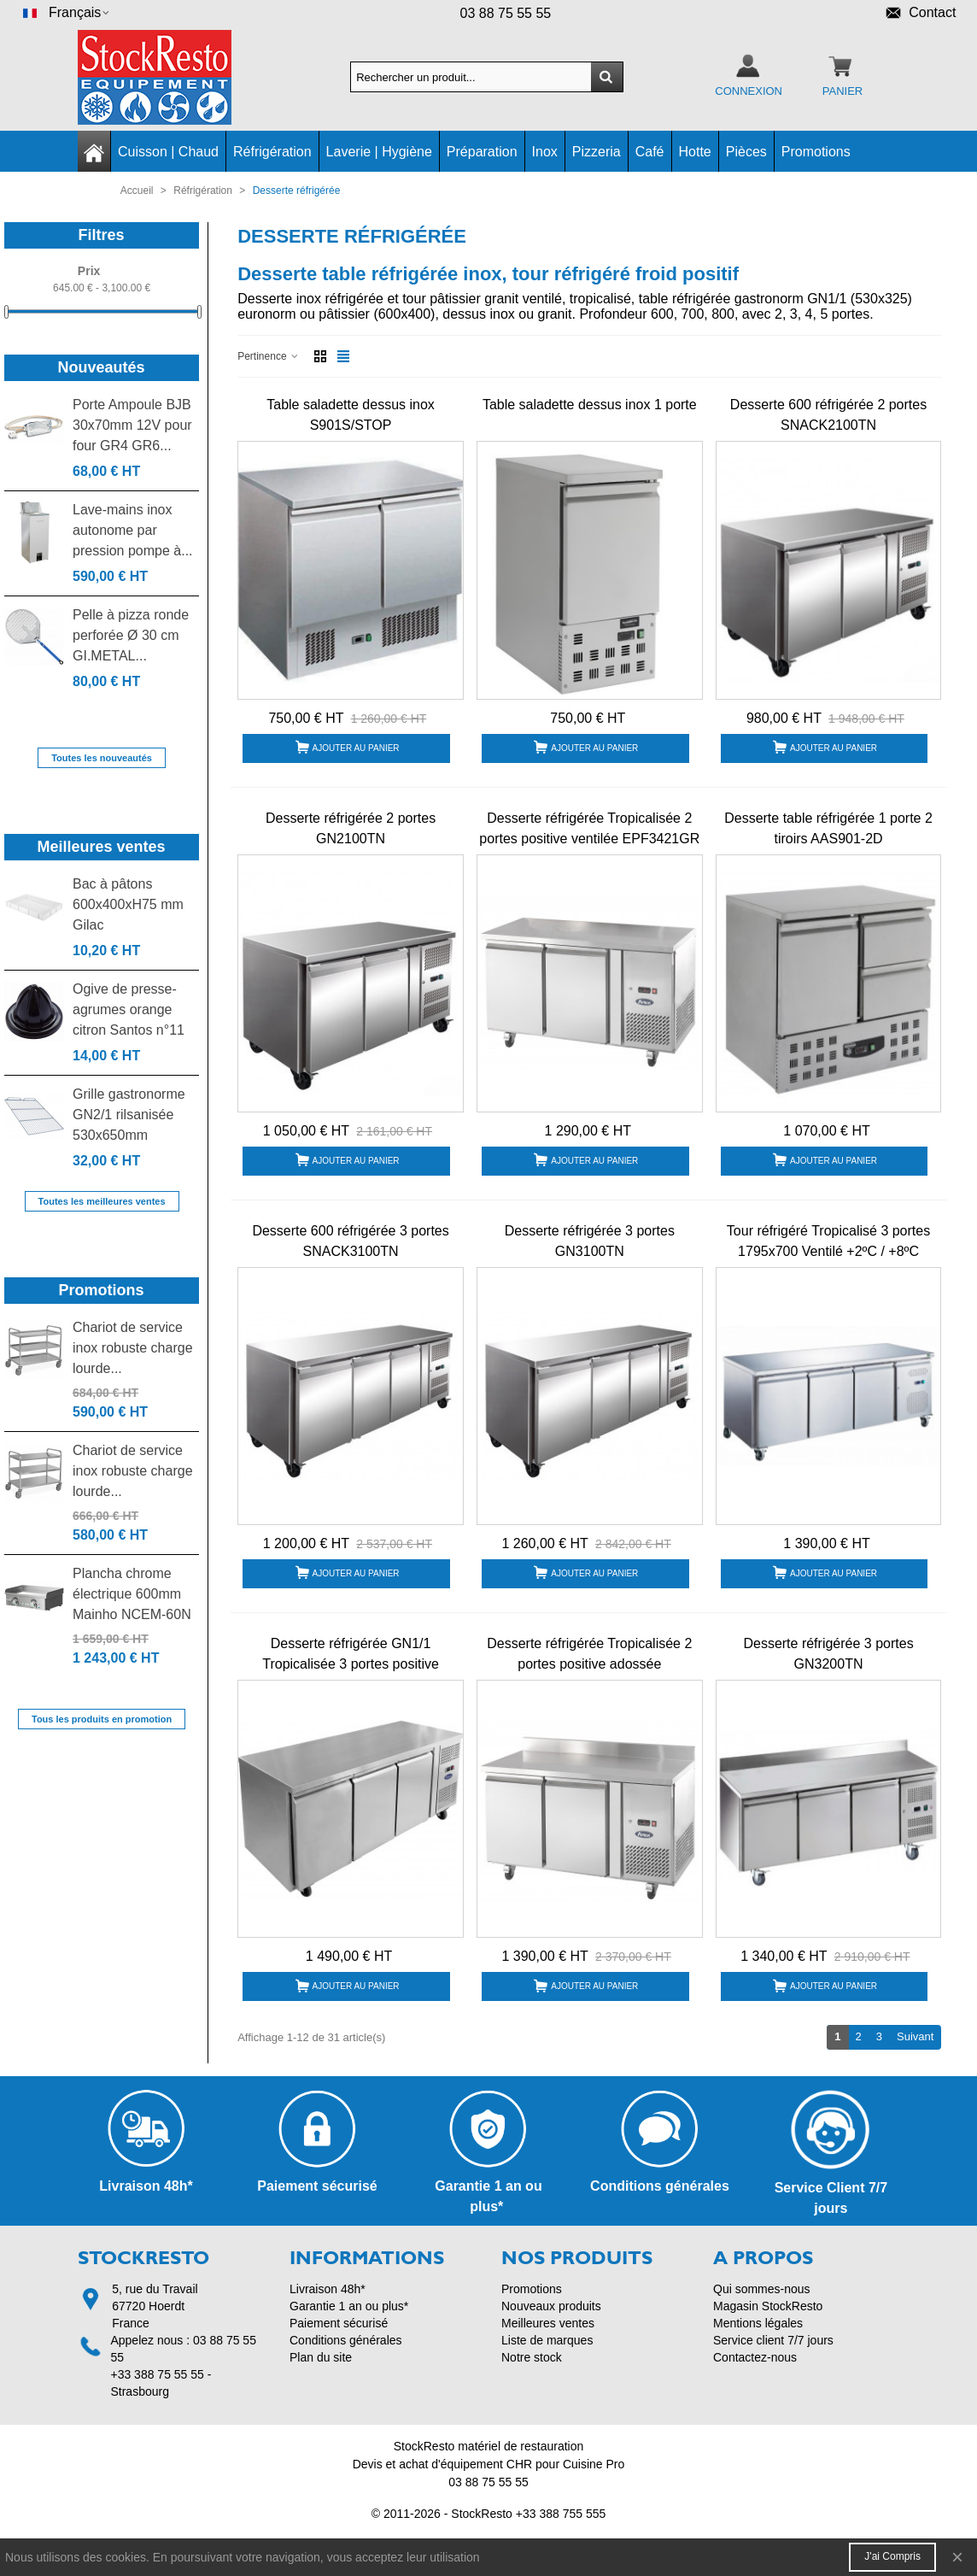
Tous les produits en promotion (102, 1719)
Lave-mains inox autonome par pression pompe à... (133, 530)
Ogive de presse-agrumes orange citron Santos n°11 (128, 1009)
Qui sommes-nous (761, 2289)
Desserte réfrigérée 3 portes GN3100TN (590, 1241)
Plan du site (321, 2357)
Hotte (695, 151)
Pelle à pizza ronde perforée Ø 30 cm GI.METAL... (131, 635)
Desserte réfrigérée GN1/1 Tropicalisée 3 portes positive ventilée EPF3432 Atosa (350, 1664)
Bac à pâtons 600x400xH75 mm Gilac (128, 904)
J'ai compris (892, 2556)
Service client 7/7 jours (773, 2340)
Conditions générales (346, 2340)
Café (649, 151)
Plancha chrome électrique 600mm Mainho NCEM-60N (132, 1594)
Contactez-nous (755, 2357)
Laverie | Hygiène (379, 151)
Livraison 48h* (328, 2289)
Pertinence (268, 356)
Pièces (746, 151)
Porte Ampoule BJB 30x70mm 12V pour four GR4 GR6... (132, 425)
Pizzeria (596, 151)
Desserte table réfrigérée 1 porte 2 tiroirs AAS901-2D (828, 828)
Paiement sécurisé (339, 2323)
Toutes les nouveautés (101, 758)
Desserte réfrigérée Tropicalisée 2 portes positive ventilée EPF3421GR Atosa (589, 838)
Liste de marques (547, 2340)
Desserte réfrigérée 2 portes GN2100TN (351, 828)
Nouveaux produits (551, 2306)
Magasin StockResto (767, 2306)
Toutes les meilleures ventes (102, 1201)
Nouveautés (101, 367)
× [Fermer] (957, 2556)
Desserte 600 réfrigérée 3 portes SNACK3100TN (350, 1241)
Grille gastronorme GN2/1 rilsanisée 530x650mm (129, 1114)
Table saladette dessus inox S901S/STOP (350, 414)
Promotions (816, 151)
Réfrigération (272, 151)
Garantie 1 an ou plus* (349, 2306)
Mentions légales (758, 2323)
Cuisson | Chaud (168, 151)
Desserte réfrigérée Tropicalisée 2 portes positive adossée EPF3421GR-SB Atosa (589, 1664)
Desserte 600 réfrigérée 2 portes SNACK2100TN (828, 414)
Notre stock (531, 2357)
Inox (545, 151)
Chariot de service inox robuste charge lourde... (133, 1348)
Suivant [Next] (919, 2036)
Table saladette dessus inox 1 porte (590, 404)
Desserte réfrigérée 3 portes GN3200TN (828, 1653)
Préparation (482, 151)
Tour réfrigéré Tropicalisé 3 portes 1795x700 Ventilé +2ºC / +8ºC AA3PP (828, 1251)
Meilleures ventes (102, 846)
